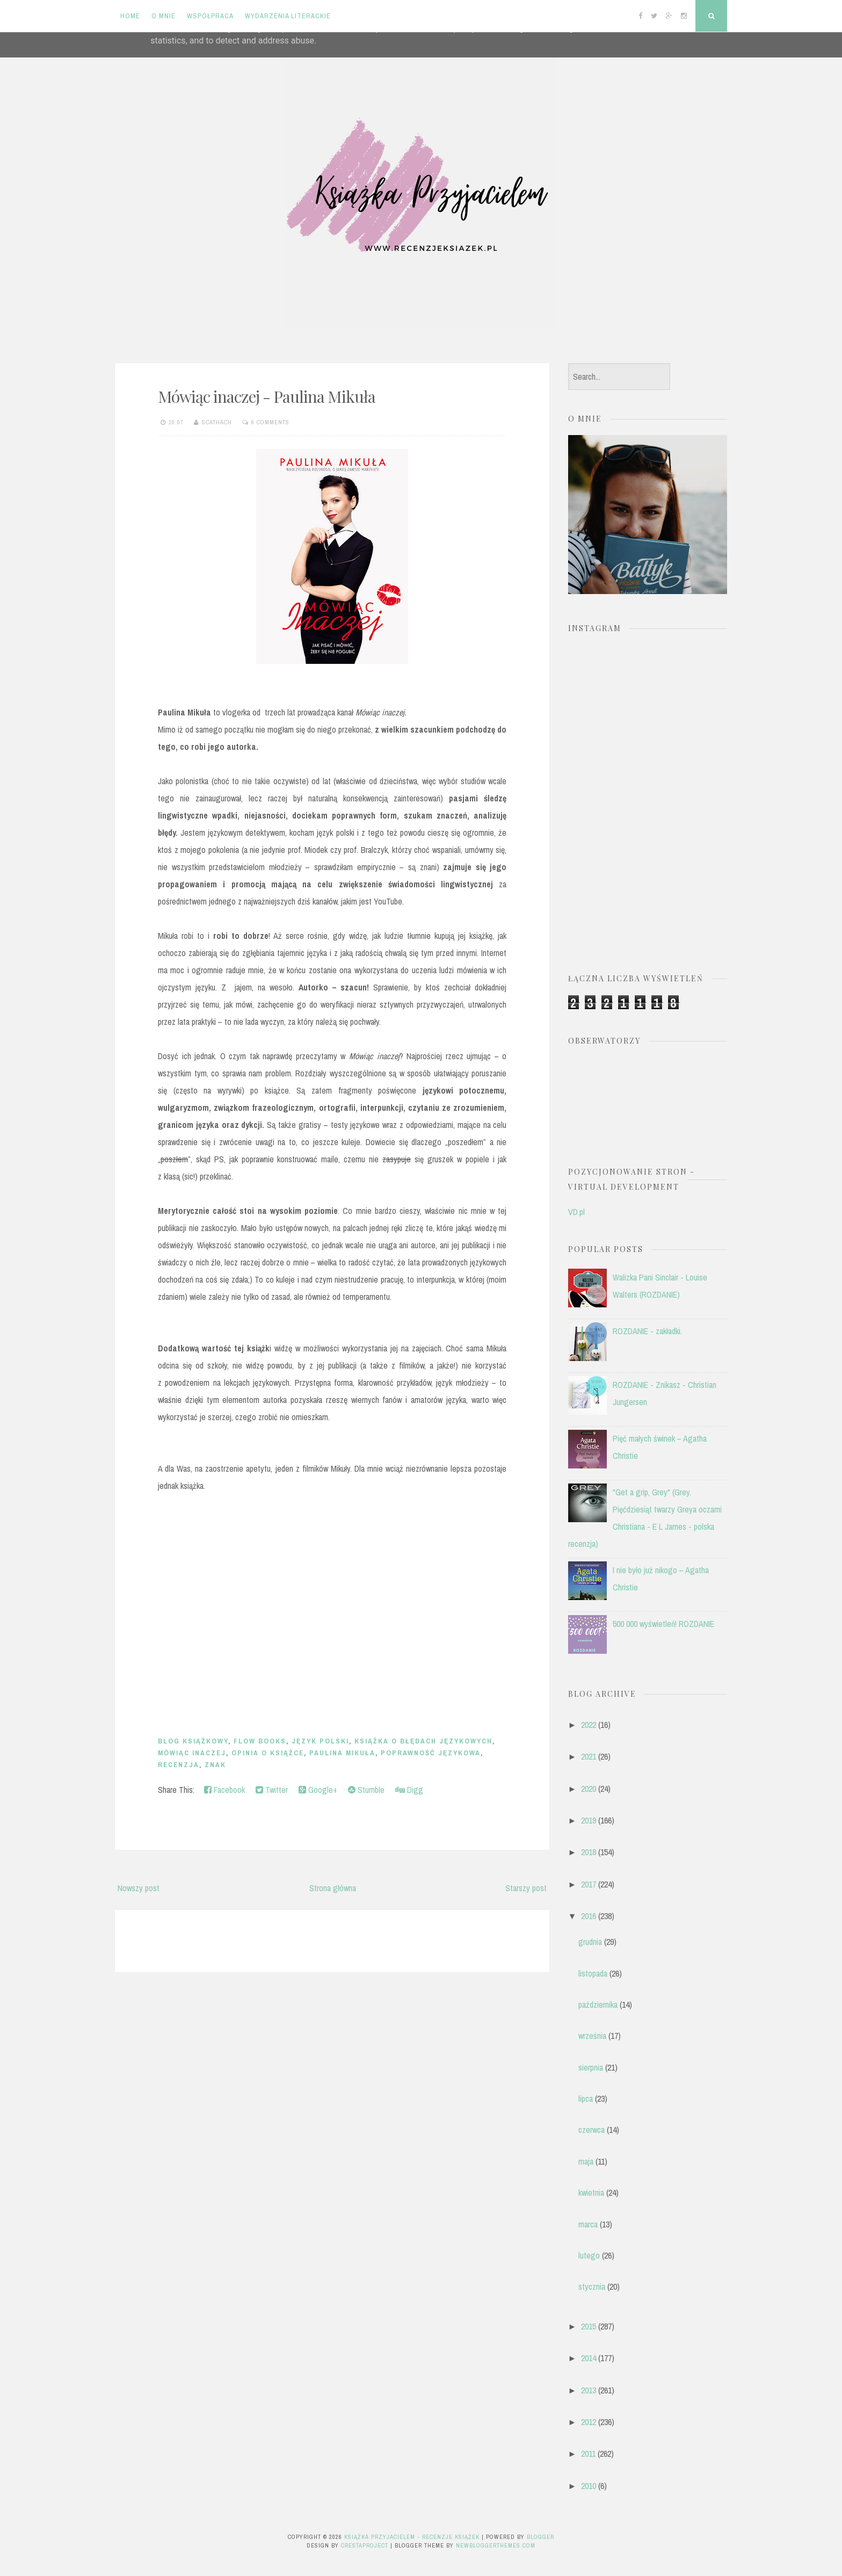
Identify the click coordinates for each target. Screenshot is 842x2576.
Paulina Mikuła (342, 1752)
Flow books (260, 1741)
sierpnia (590, 2067)
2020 (588, 1788)
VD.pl (576, 1212)
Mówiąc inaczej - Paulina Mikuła (266, 396)
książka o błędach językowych (423, 1741)
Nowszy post (138, 1888)
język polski (320, 1741)
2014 (588, 2358)
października (598, 2004)
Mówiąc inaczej (192, 1752)
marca (588, 2224)
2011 (588, 2453)
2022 (588, 1725)
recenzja (178, 1764)
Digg (409, 1790)
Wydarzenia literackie (288, 15)
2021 (588, 1756)
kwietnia (591, 2192)
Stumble (366, 1790)
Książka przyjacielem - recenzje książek (412, 2537)
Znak (215, 1764)
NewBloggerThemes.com (495, 2545)
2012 (588, 2422)
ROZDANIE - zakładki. (647, 1331)
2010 (588, 2486)
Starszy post (526, 1888)
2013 (588, 2390)
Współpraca (210, 15)
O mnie (163, 15)
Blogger (540, 2537)
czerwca (591, 2130)
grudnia (590, 1942)
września (592, 2036)
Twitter (272, 1790)
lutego (589, 2255)
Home (130, 15)
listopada (592, 1973)
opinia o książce (267, 1752)
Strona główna (332, 1888)
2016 (588, 1916)
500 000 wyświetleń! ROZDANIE (663, 1624)
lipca (585, 2098)
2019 (588, 1820)
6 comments (270, 422)
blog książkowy (193, 1741)
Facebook (224, 1790)
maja (585, 2161)
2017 (588, 1884)
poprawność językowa (431, 1752)
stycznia (591, 2286)
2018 (588, 1852)
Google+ (318, 1790)
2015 (588, 2326)
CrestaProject (364, 2545)
